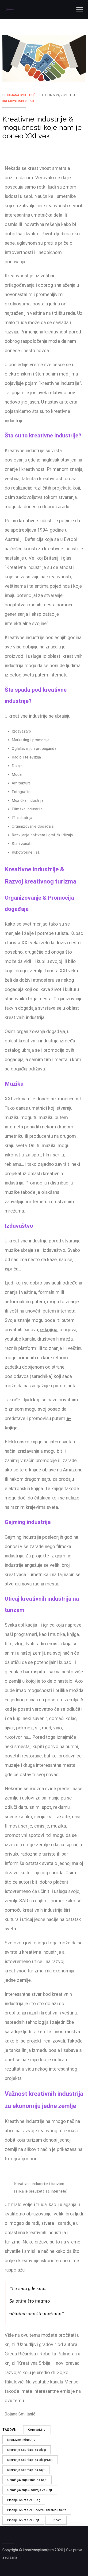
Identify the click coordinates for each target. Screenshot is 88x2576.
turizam (56, 2520)
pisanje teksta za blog (23, 2500)
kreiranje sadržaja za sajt (26, 2470)
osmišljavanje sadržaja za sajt (29, 2490)
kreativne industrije (21, 2439)
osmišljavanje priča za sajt (27, 2480)
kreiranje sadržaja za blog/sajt (30, 2460)
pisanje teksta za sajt (23, 2520)
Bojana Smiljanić (21, 95)
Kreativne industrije (18, 101)
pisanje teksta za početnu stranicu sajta (36, 2510)
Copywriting (37, 2429)
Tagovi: (9, 2430)
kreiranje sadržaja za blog (26, 2449)
